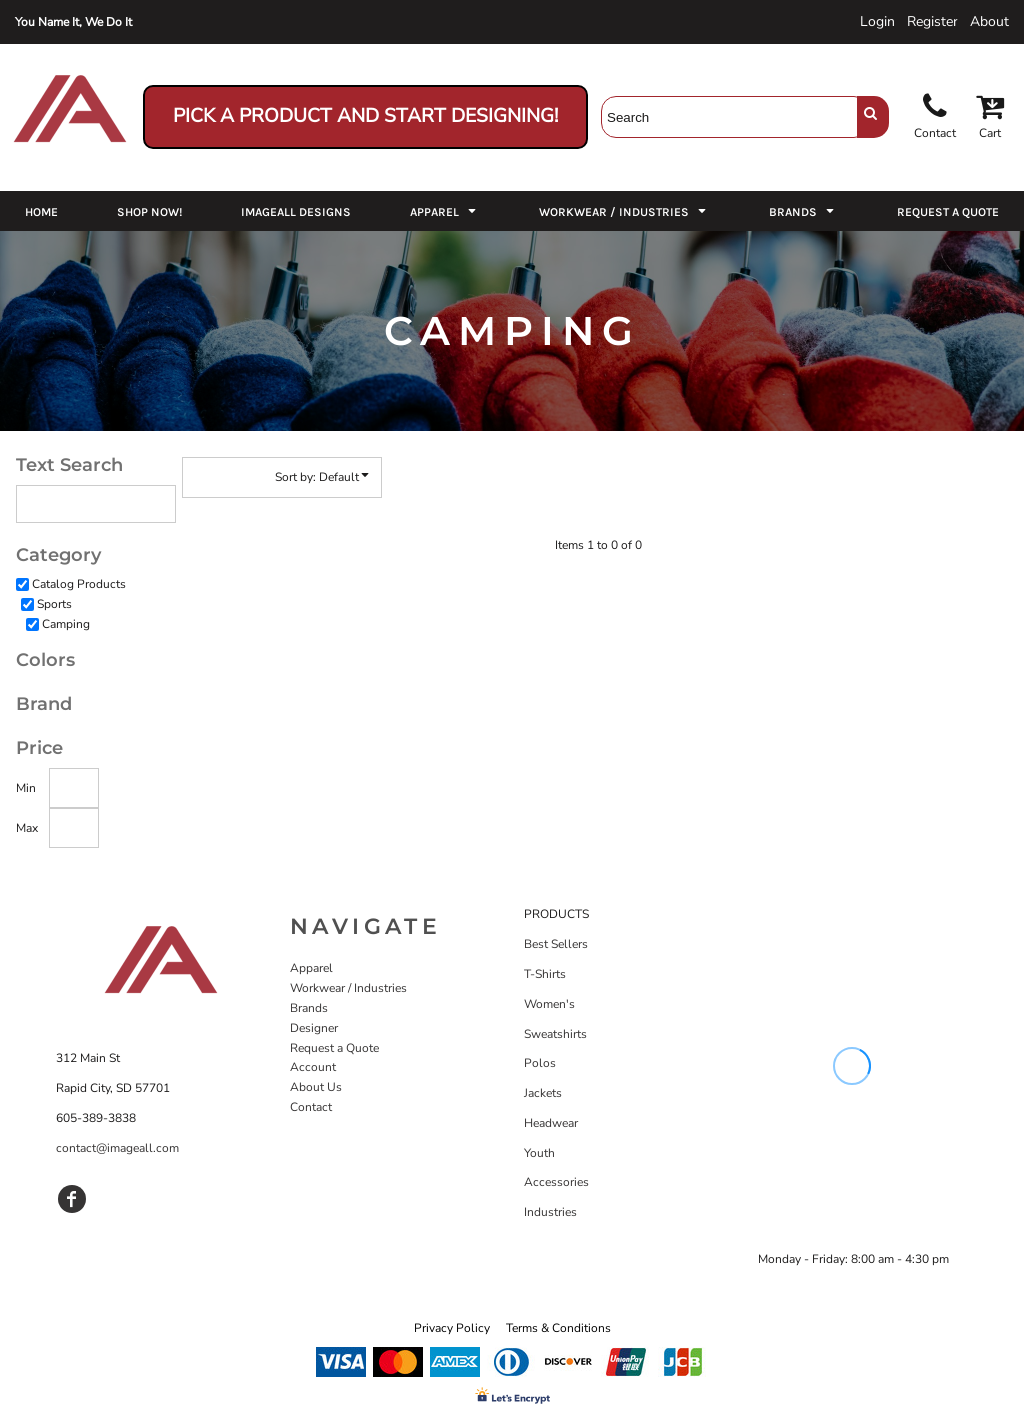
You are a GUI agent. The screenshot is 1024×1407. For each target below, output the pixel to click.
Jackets (543, 1093)
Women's (549, 1004)
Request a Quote (334, 1048)
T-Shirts (545, 974)
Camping (66, 624)
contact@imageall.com (117, 1148)
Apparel (311, 968)
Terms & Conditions (558, 1328)
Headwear (551, 1123)
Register (932, 21)
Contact (311, 1107)
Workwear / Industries (348, 988)
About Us (316, 1087)
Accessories (556, 1182)
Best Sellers (556, 944)
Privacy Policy (452, 1328)
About (989, 21)
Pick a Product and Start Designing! (365, 116)
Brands (309, 1008)
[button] (445, 211)
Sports (54, 604)
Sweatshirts (555, 1034)
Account (313, 1067)
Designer (314, 1028)
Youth (539, 1153)
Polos (540, 1063)
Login (877, 21)
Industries (550, 1212)
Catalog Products (79, 584)
